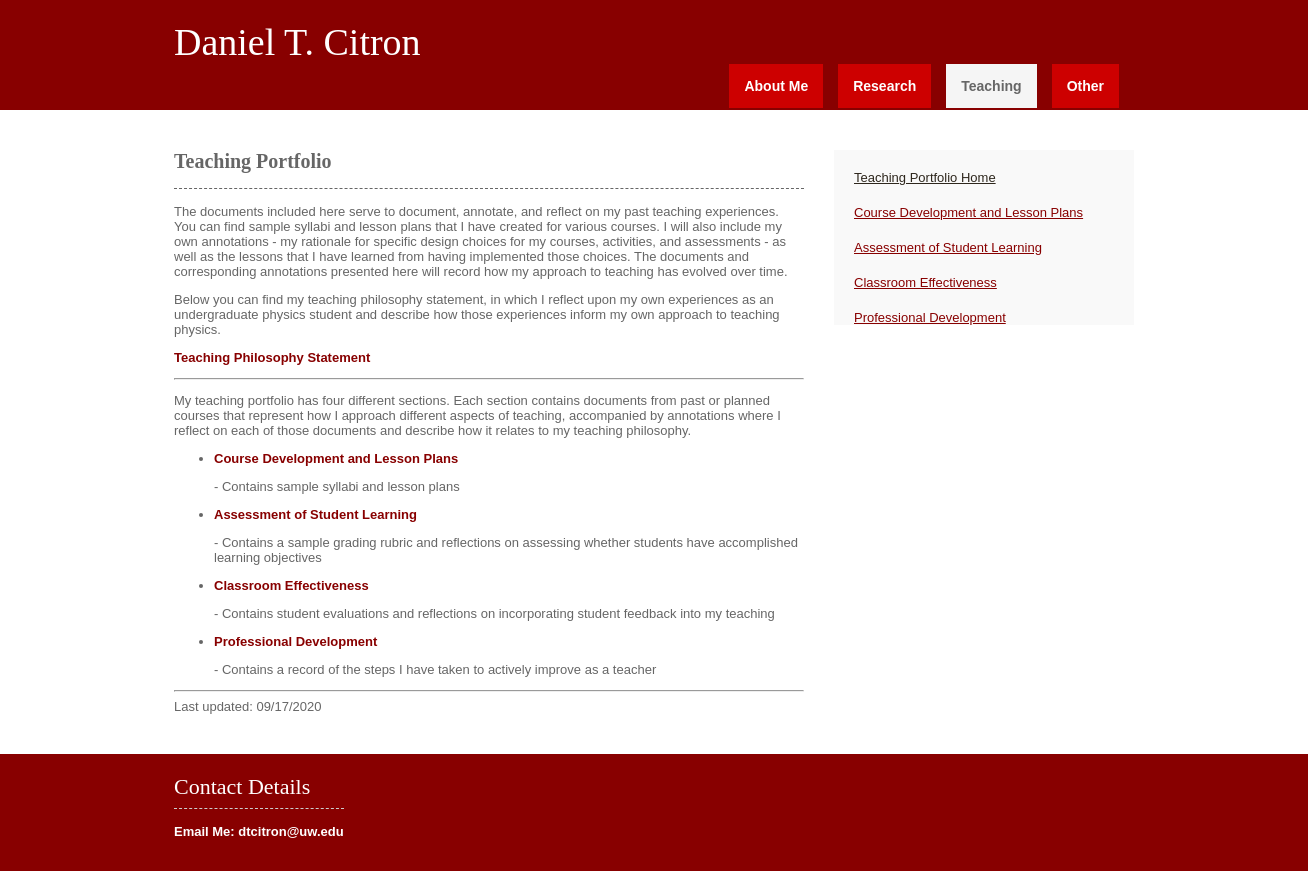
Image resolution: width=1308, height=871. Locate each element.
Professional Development (295, 641)
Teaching (991, 86)
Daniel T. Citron (297, 42)
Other (1085, 86)
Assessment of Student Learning (315, 514)
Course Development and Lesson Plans (336, 458)
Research (884, 86)
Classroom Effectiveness (291, 585)
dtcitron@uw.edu (290, 831)
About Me (776, 86)
